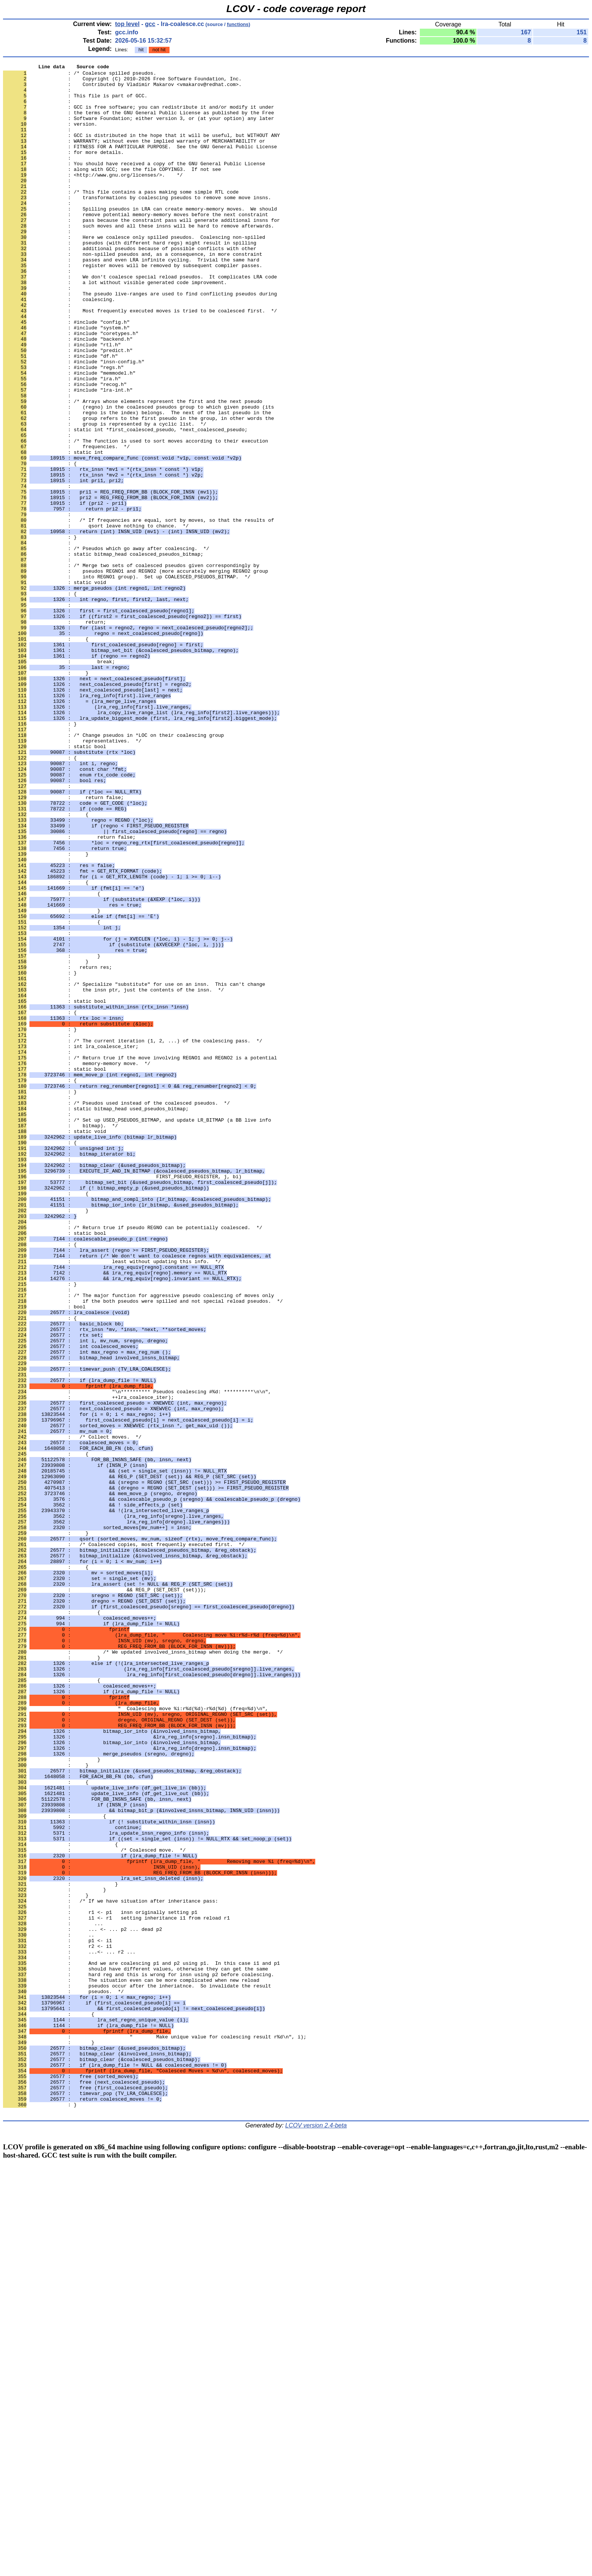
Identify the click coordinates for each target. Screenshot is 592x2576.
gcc (150, 24)
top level (127, 24)
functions (238, 24)
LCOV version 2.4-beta (316, 2535)
